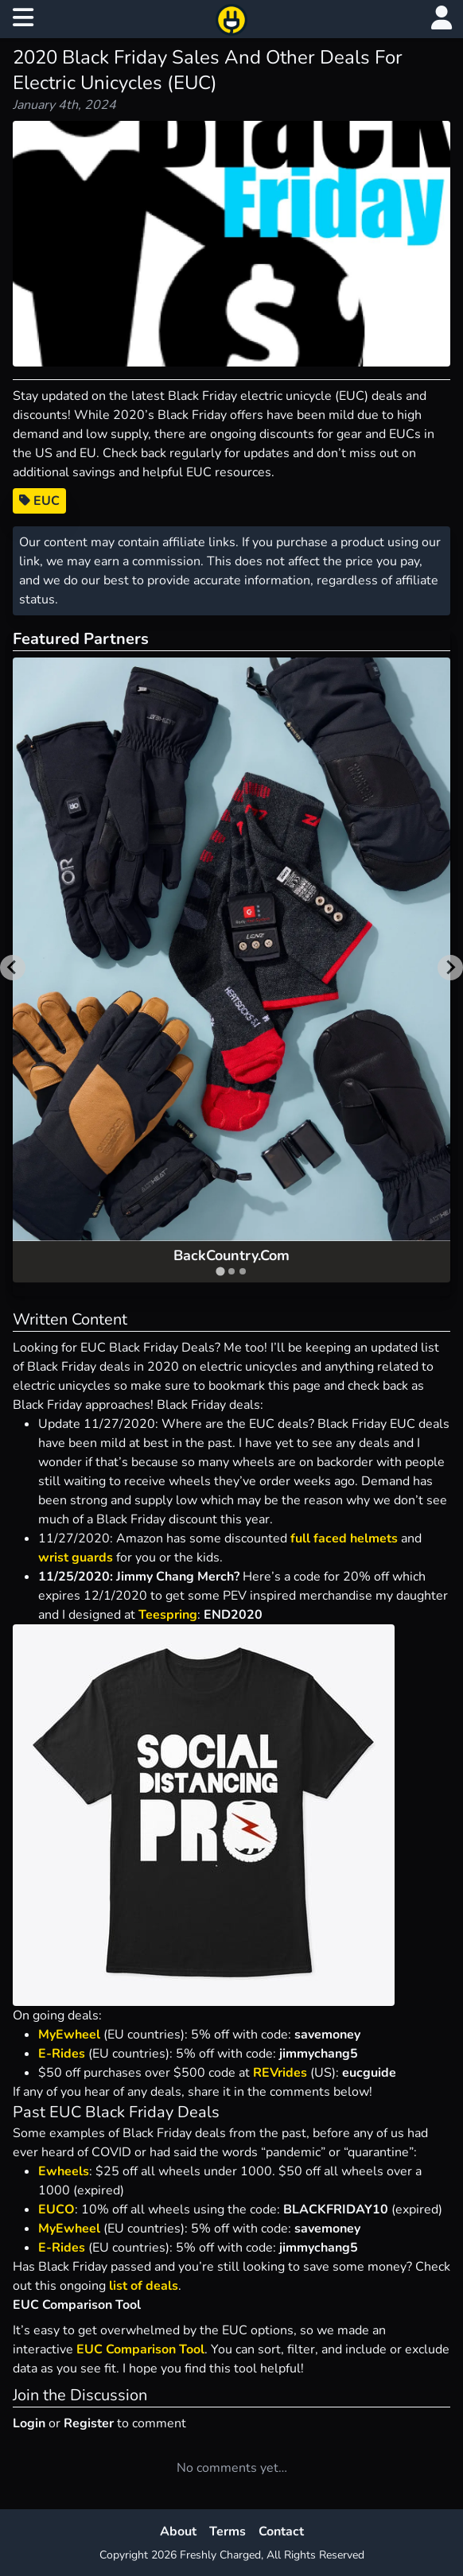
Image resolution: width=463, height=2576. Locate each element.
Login (29, 2423)
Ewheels (63, 2171)
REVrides (280, 2072)
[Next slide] (450, 967)
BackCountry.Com (231, 1255)
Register (89, 2423)
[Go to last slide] (12, 967)
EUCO (56, 2209)
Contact (281, 2531)
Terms (227, 2531)
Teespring (167, 1615)
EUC (39, 501)
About (178, 2531)
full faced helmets (344, 1538)
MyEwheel (70, 2034)
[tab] (220, 1271)
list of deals (143, 2286)
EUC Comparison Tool (140, 2349)
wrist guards (75, 1557)
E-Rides (61, 2053)
